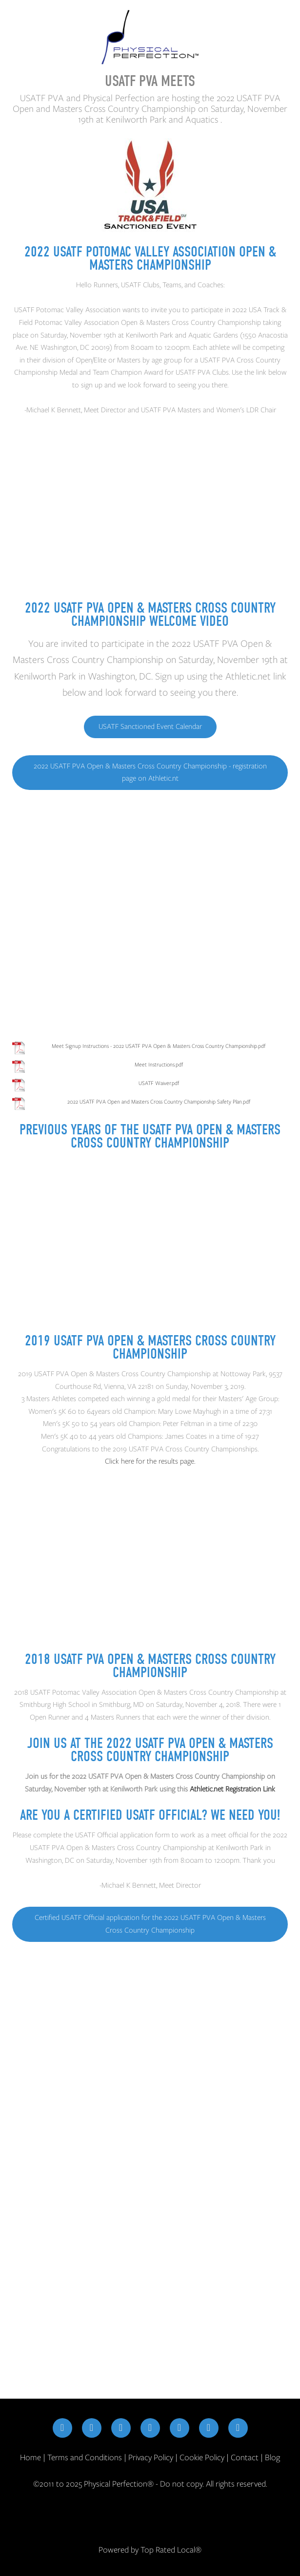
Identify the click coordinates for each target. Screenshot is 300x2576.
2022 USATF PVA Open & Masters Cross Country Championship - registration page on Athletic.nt (150, 772)
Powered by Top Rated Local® (150, 2549)
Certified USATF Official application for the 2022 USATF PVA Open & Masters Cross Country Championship (150, 1924)
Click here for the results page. (150, 1461)
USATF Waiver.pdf (159, 1083)
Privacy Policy (150, 2457)
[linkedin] (150, 2428)
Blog (272, 2457)
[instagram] (91, 2428)
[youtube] (179, 2428)
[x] (121, 2428)
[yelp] (238, 2428)
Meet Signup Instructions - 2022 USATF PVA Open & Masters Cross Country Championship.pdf (158, 1046)
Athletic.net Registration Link (232, 1789)
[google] (209, 2428)
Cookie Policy (202, 2457)
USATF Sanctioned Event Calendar (150, 726)
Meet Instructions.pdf (159, 1064)
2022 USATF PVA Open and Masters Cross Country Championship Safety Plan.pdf (158, 1102)
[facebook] (62, 2428)
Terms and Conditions (84, 2457)
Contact (245, 2457)
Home (31, 2457)
